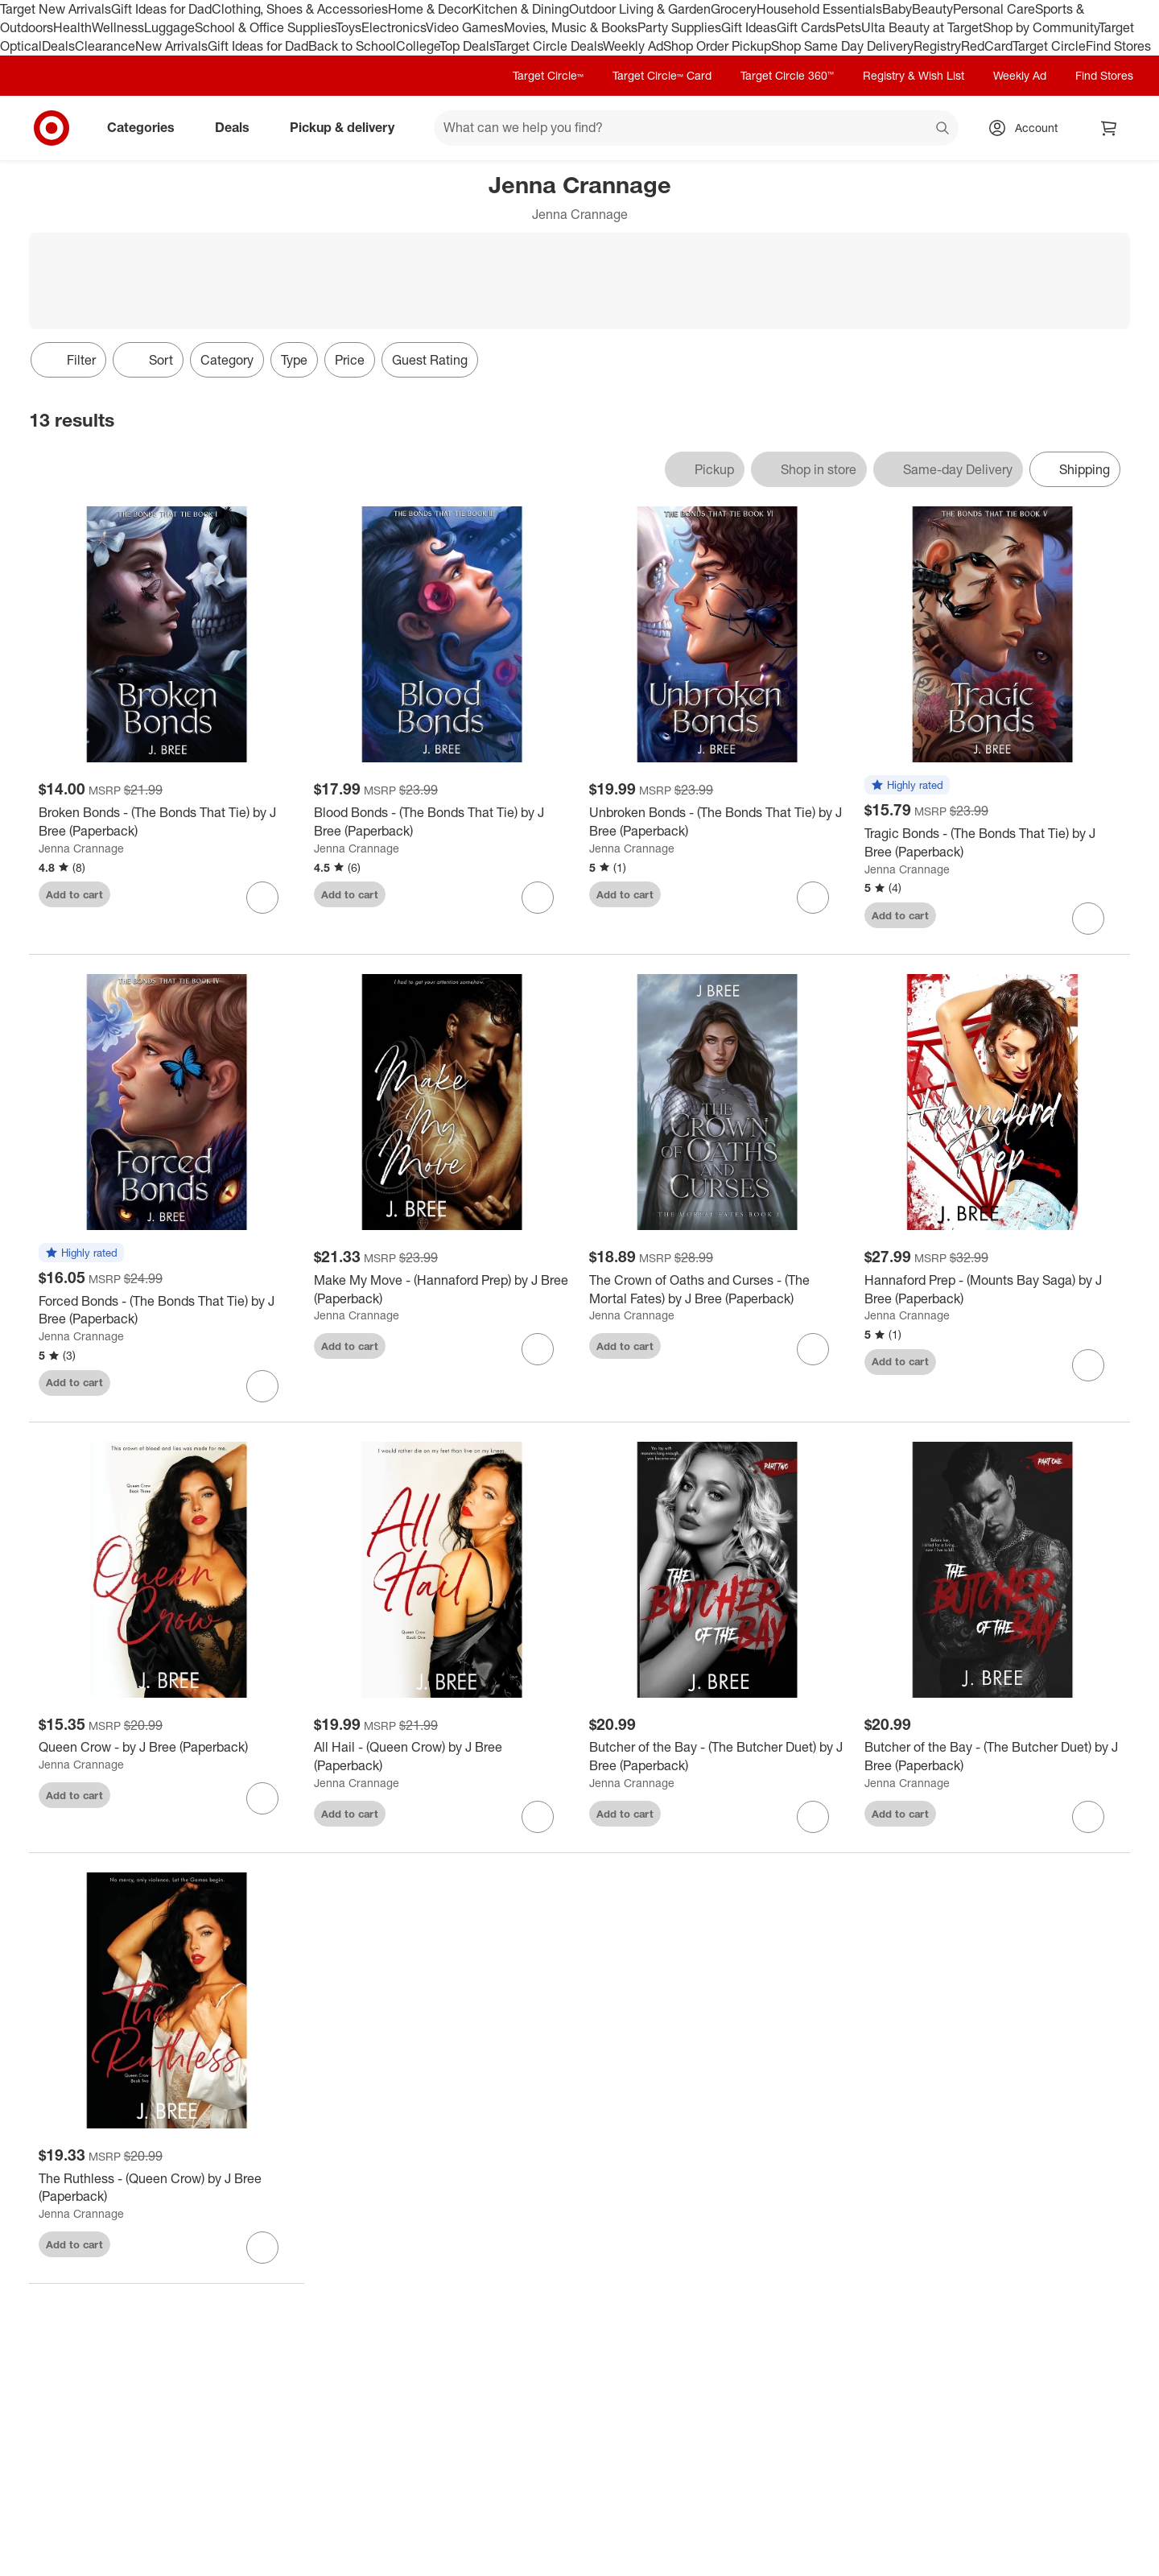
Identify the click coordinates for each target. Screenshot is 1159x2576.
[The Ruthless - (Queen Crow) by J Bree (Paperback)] (167, 2188)
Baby (897, 9)
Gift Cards (806, 27)
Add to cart (74, 894)
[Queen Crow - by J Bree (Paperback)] (167, 1747)
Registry (937, 46)
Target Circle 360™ (787, 75)
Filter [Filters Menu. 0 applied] (68, 359)
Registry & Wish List (913, 75)
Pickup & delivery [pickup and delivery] (348, 127)
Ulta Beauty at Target (922, 27)
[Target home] (51, 128)
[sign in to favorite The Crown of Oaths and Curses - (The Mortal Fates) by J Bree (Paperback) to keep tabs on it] (813, 1349)
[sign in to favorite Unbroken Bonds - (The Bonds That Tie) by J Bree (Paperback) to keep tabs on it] (813, 897)
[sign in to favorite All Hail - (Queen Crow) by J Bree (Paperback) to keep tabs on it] (538, 1817)
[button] (907, 785)
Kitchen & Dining (520, 9)
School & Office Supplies (265, 27)
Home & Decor (430, 9)
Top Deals (466, 46)
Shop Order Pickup (717, 46)
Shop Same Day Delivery (842, 46)
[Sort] (148, 360)
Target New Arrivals (55, 9)
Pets (848, 27)
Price (350, 360)
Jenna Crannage (81, 848)
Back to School (352, 46)
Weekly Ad (633, 46)
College (417, 46)
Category (227, 360)
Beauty (932, 9)
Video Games (465, 27)
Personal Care (994, 9)
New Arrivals (171, 46)
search (943, 129)
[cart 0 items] (1109, 128)
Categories (147, 127)
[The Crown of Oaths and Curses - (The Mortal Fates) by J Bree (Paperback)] (717, 1289)
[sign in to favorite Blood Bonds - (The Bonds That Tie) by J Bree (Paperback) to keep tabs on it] (538, 897)
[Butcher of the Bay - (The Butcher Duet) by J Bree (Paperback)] (717, 1756)
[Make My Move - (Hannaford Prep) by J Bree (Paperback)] (442, 1289)
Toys (348, 27)
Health (72, 27)
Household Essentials (819, 9)
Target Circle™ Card (661, 75)
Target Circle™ (548, 75)
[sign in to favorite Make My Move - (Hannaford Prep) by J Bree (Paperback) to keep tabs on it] (538, 1349)
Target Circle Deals (548, 46)
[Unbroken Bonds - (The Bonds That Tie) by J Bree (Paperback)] (717, 821)
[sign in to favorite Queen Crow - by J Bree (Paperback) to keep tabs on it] (262, 1798)
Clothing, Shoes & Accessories (300, 9)
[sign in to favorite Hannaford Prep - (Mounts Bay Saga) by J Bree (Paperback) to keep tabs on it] (1088, 1365)
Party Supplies (679, 27)
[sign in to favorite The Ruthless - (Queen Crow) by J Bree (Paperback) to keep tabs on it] (262, 2247)
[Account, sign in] (1028, 128)
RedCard (987, 46)
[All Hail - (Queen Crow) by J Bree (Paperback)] (442, 1756)
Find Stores (1118, 46)
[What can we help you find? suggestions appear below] (696, 128)
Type (294, 360)
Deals (58, 46)
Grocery (734, 9)
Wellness (118, 27)
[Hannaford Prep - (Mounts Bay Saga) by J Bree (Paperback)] (992, 1289)
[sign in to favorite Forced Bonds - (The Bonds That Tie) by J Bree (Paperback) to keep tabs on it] (262, 1386)
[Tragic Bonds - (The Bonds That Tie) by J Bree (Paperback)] (992, 842)
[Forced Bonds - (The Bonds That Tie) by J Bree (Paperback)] (167, 1310)
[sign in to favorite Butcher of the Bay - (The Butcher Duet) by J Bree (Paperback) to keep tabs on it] (813, 1817)
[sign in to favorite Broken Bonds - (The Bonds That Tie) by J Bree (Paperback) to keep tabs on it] (262, 897)
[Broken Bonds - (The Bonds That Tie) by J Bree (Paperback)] (167, 821)
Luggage (169, 27)
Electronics (393, 27)
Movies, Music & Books (570, 27)
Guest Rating (430, 360)
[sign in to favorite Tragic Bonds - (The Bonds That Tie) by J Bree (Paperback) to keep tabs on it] (1088, 918)
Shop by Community (1041, 27)
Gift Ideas (749, 27)
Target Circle (1049, 46)
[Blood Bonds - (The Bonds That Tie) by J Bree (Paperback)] (442, 821)
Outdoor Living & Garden (640, 9)
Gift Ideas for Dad (161, 9)
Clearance (105, 46)
